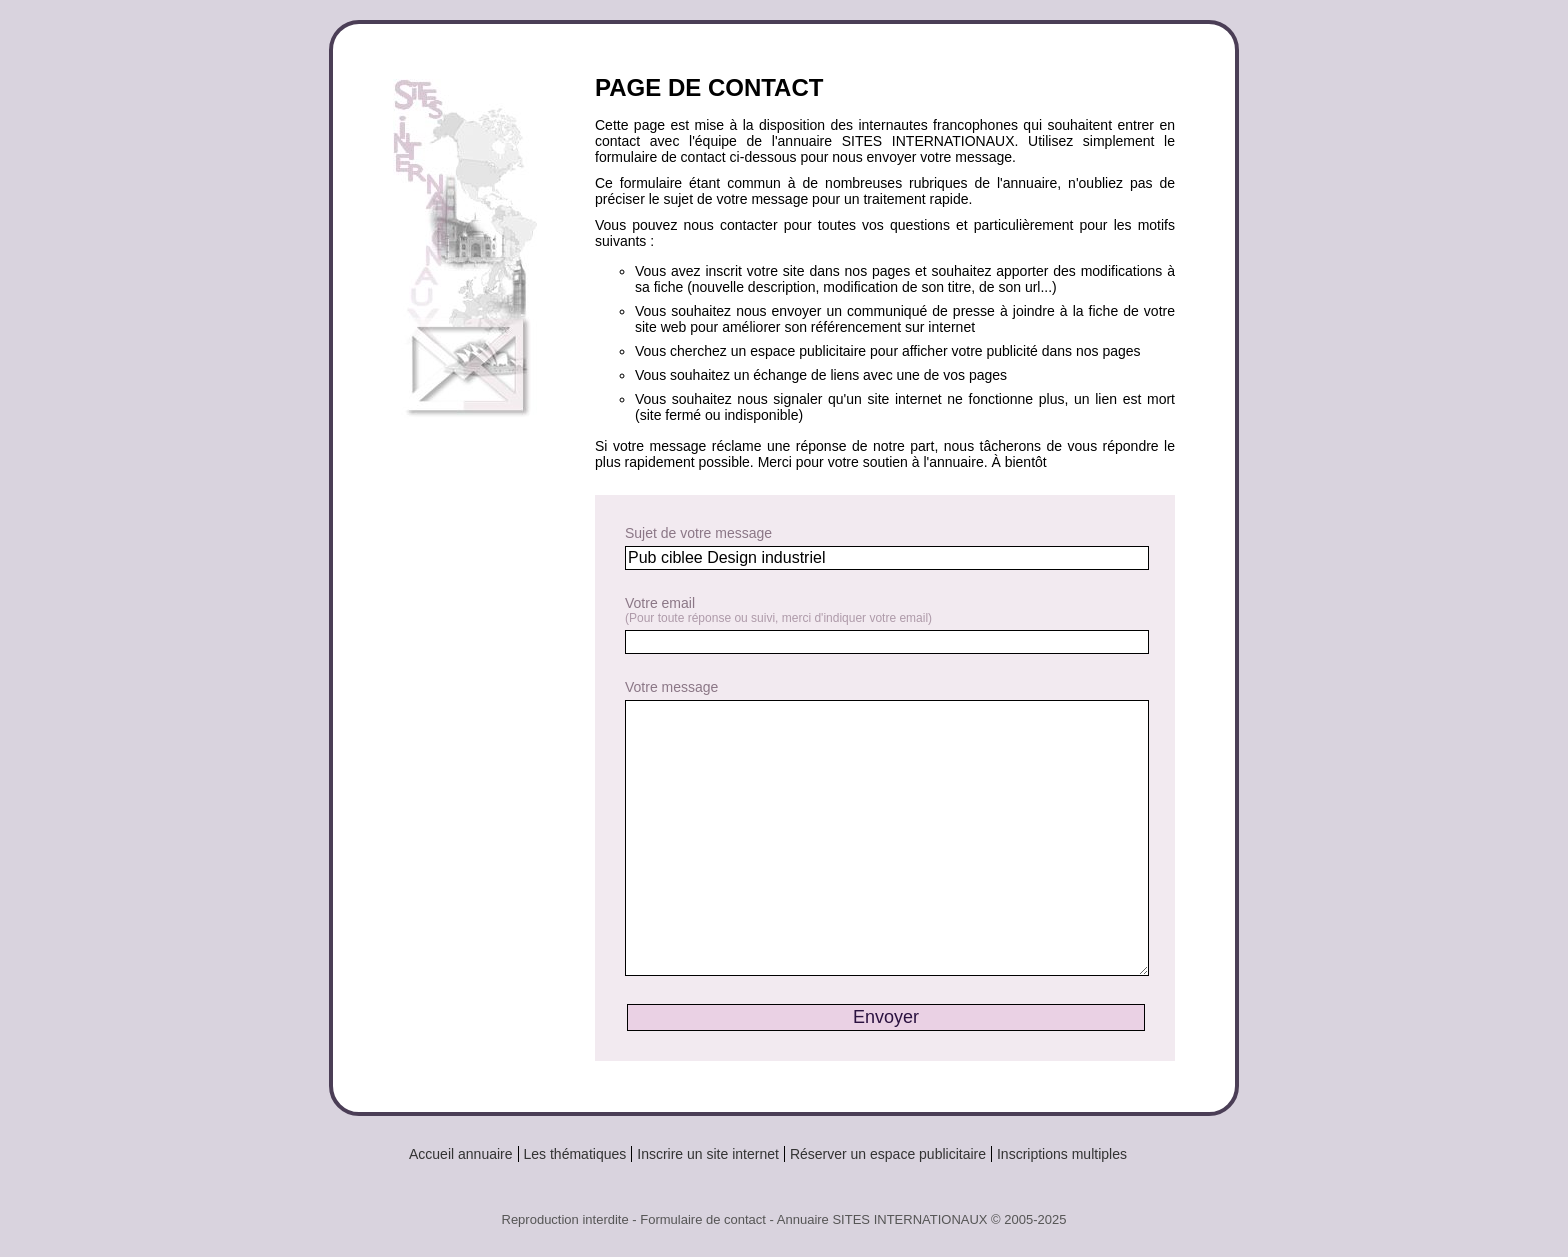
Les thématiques (575, 1154)
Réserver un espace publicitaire (888, 1154)
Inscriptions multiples (1062, 1154)
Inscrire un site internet (708, 1154)
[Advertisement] (473, 762)
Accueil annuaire (461, 1154)
